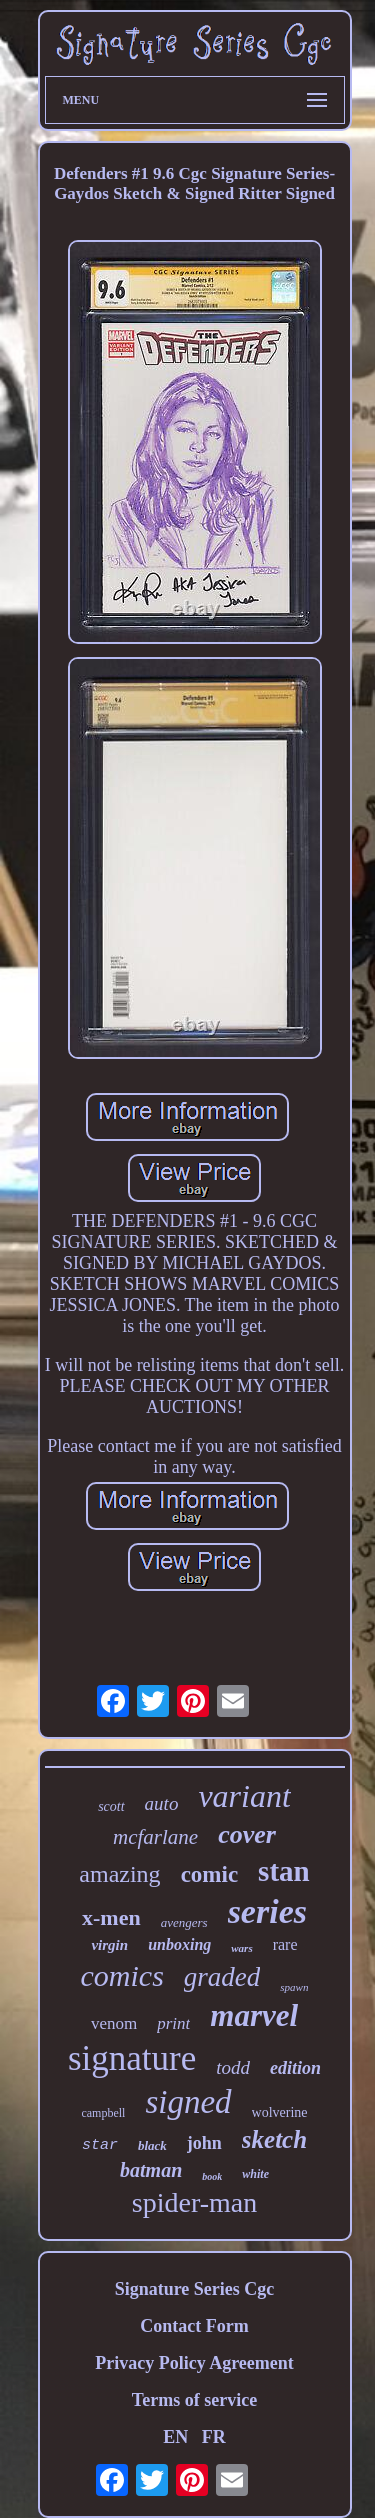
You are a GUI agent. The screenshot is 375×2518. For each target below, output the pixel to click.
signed (188, 2102)
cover (247, 1834)
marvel (254, 2015)
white (255, 2174)
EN (175, 2437)
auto (162, 1803)
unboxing (179, 1944)
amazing (119, 1874)
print (173, 2023)
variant (244, 1796)
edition (295, 2068)
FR (214, 2437)
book (212, 2176)
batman (151, 2170)
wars (241, 1948)
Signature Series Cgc (195, 2289)
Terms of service (194, 2400)
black (152, 2145)
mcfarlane (155, 1837)
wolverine (280, 2112)
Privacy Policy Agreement (194, 2363)
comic (209, 1874)
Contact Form (194, 2326)
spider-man (194, 2202)
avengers (184, 1922)
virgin (109, 1945)
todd (233, 2067)
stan (284, 1871)
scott (111, 1806)
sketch (274, 2139)
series (267, 1911)
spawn (294, 1987)
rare (285, 1944)
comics (122, 1975)
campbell (103, 2113)
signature (132, 2058)
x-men (111, 1917)
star (100, 2145)
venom (114, 2023)
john (204, 2143)
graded (222, 1977)
